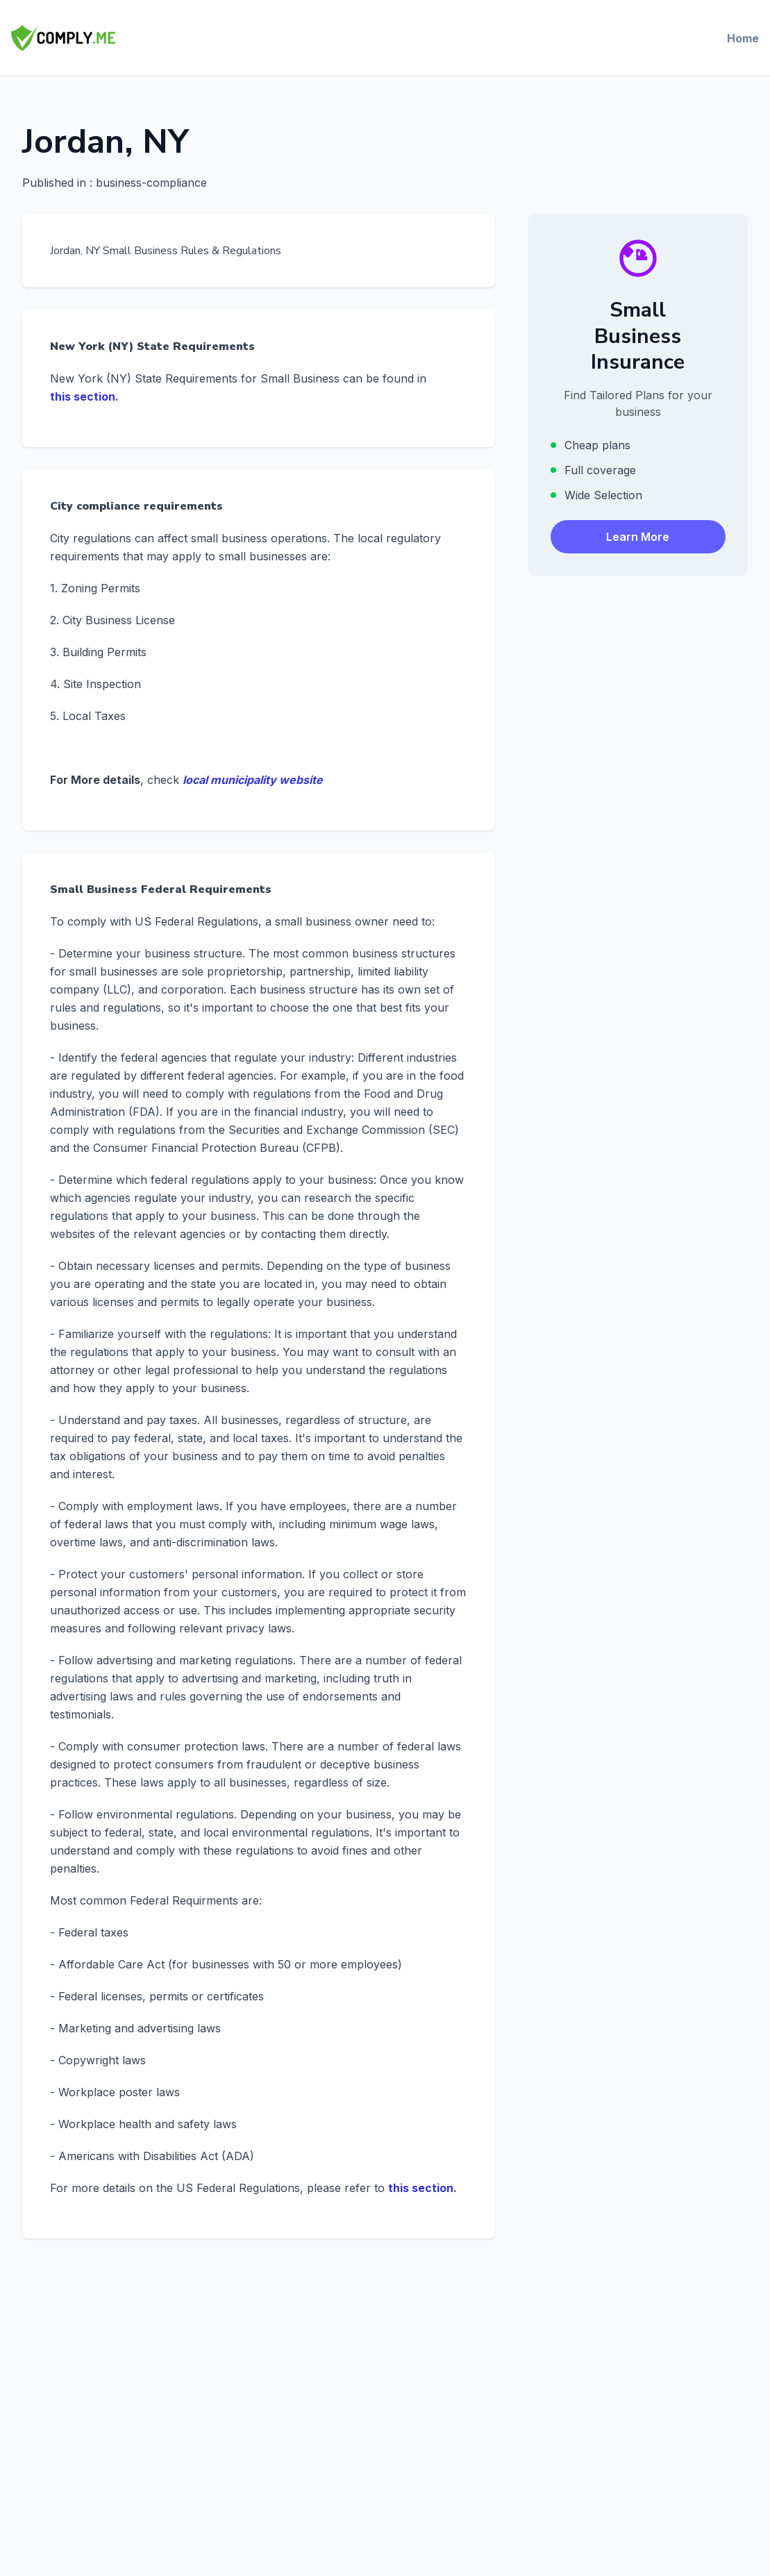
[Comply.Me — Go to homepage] (63, 37)
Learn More (637, 537)
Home (743, 38)
